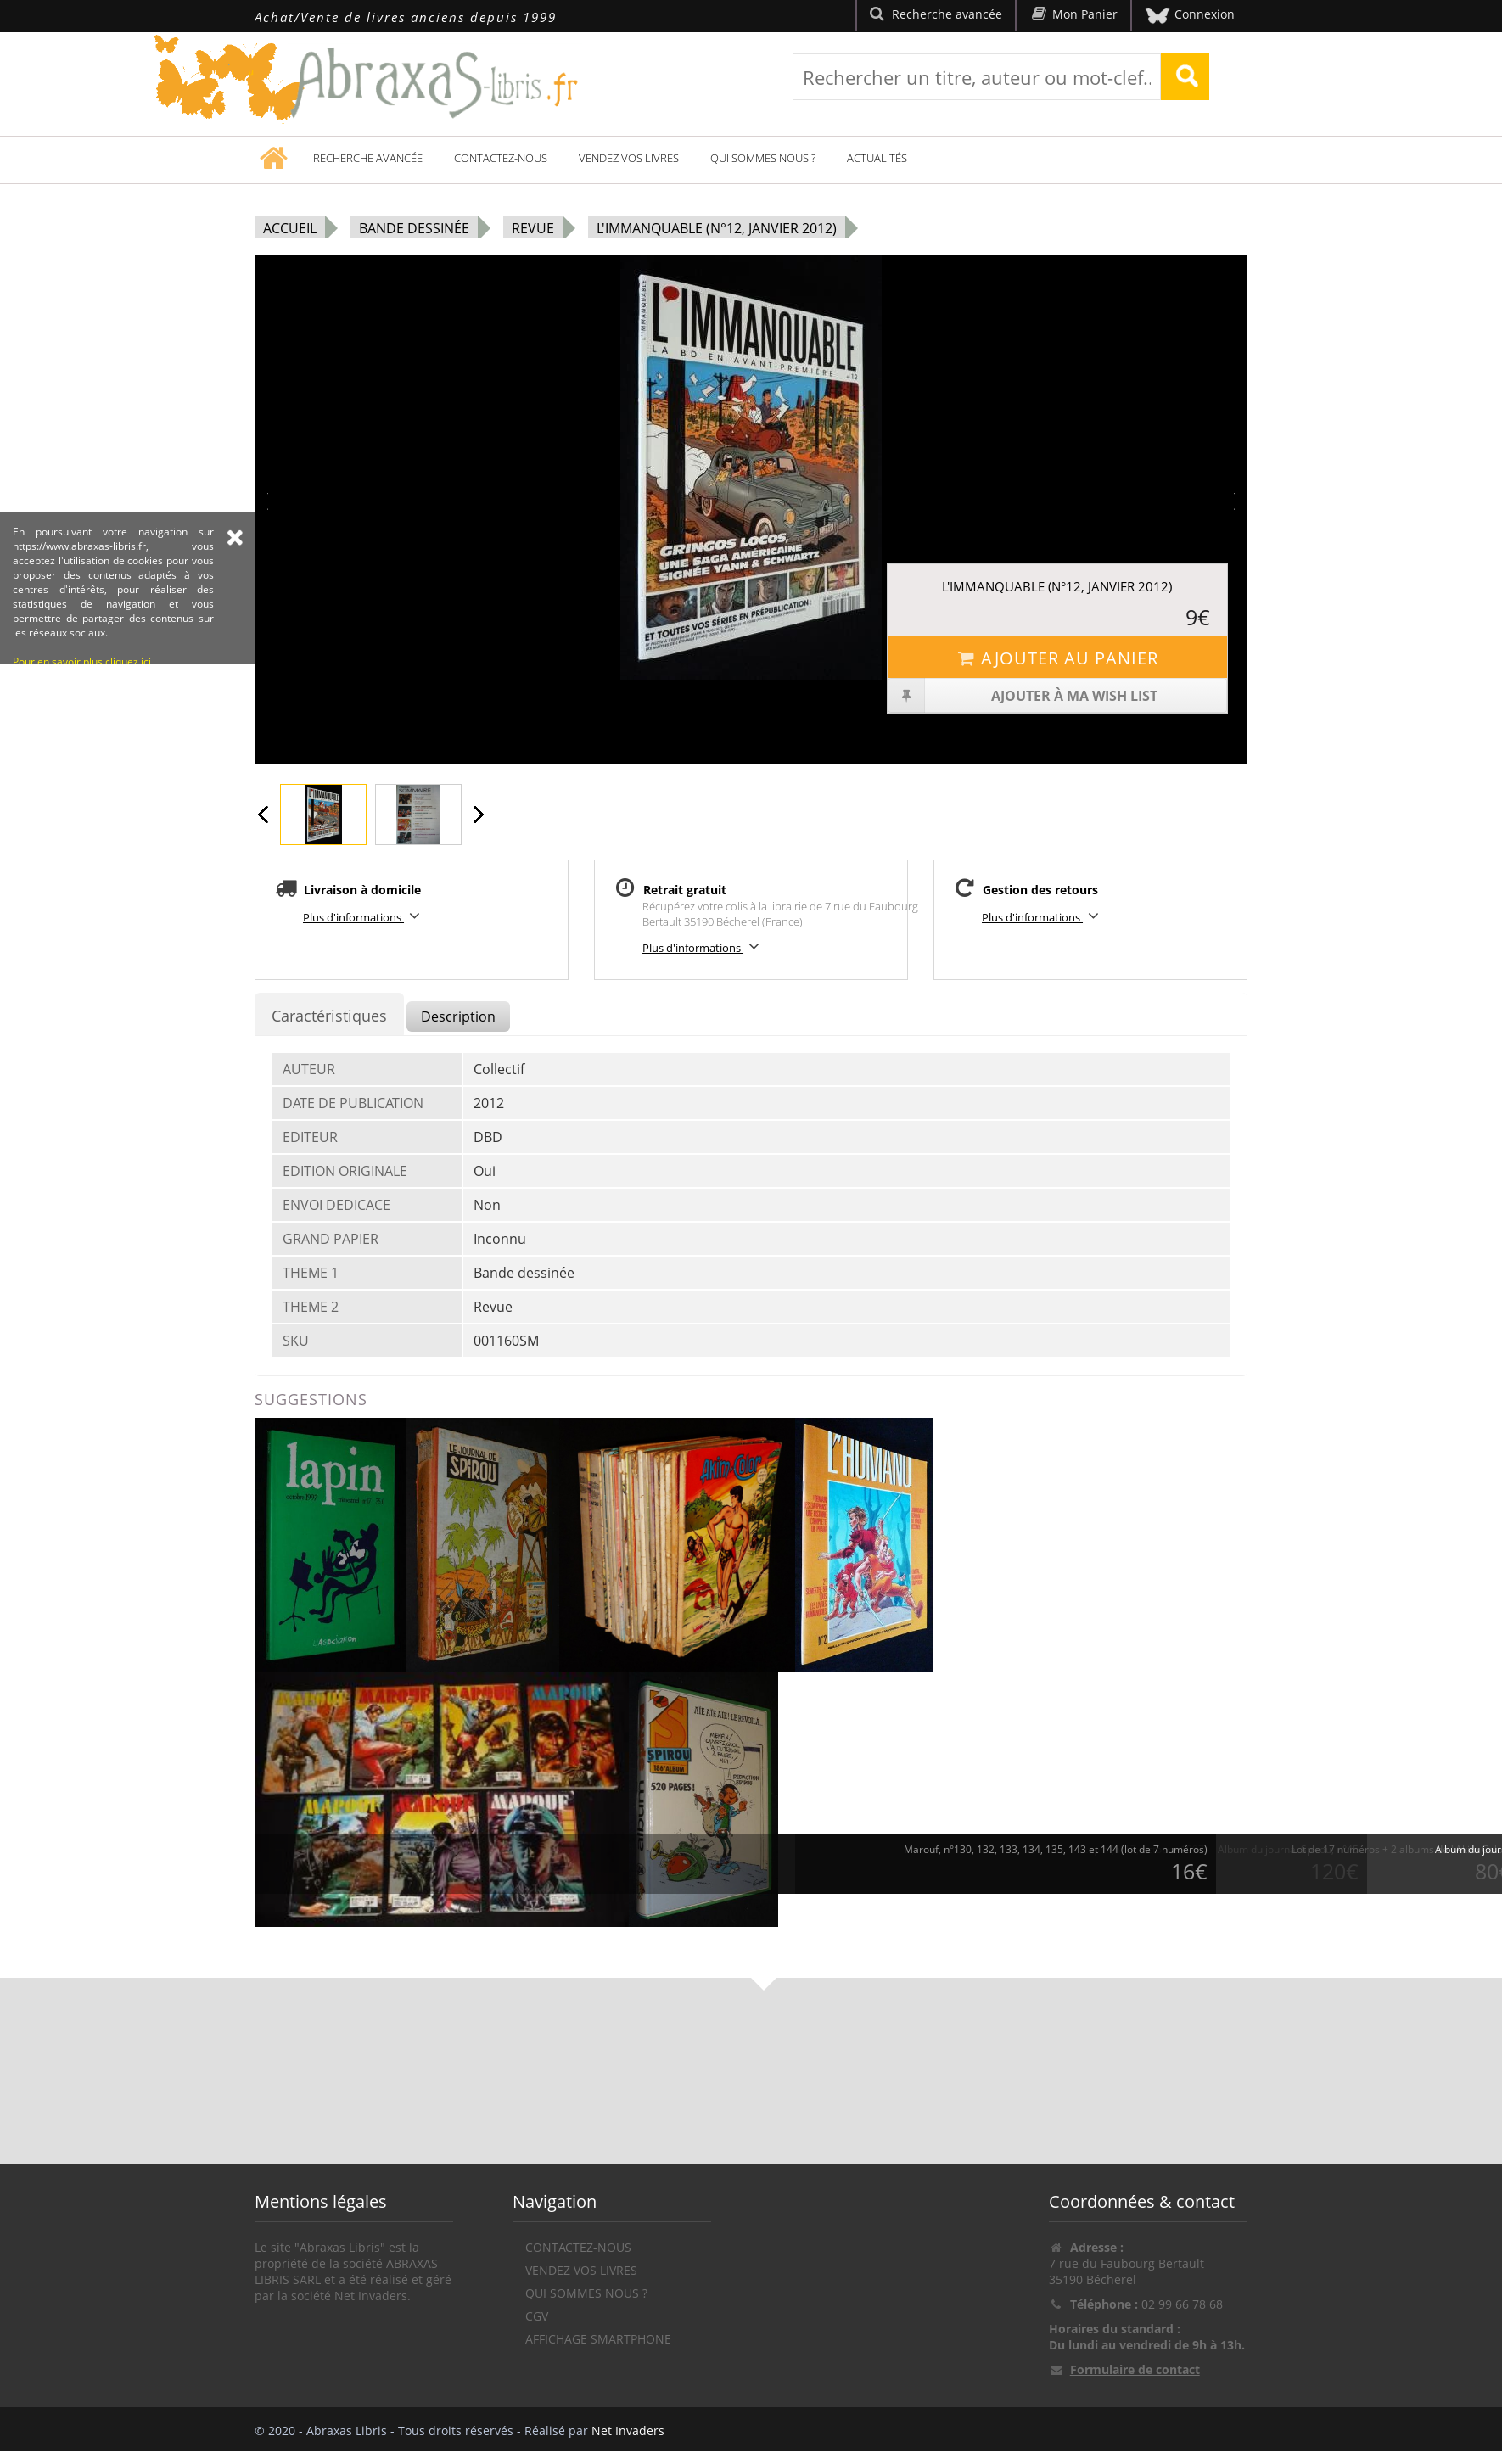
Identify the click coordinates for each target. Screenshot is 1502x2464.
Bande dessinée (414, 228)
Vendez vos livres (629, 157)
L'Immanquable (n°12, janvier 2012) (717, 228)
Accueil (290, 228)
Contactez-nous (500, 157)
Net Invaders (627, 2430)
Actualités (877, 157)
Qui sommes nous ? (762, 157)
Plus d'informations (364, 916)
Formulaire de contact (1135, 2369)
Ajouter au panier (1057, 658)
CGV (536, 2316)
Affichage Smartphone (598, 2339)
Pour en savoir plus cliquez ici (82, 767)
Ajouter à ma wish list (1023, 696)
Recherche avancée (368, 157)
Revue (533, 228)
